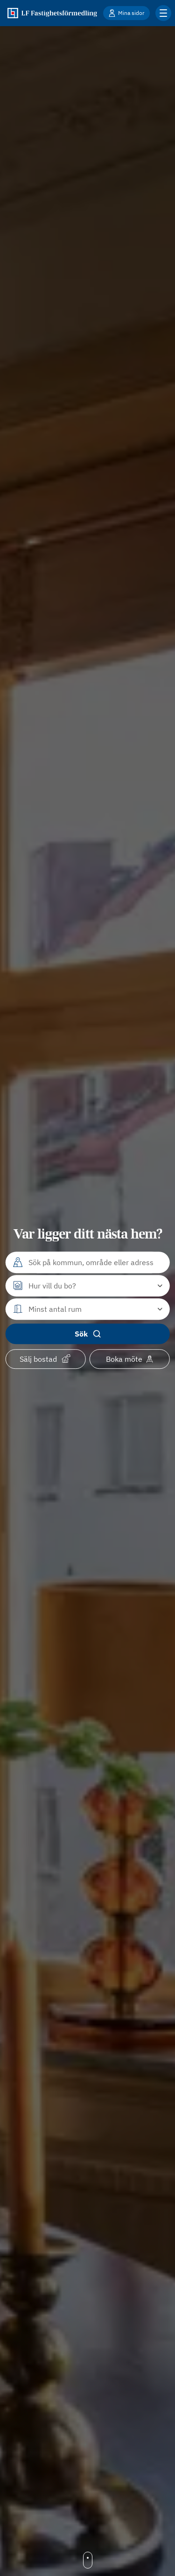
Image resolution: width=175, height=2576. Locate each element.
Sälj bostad (45, 1358)
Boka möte (129, 1359)
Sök (88, 1333)
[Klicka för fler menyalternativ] (163, 13)
